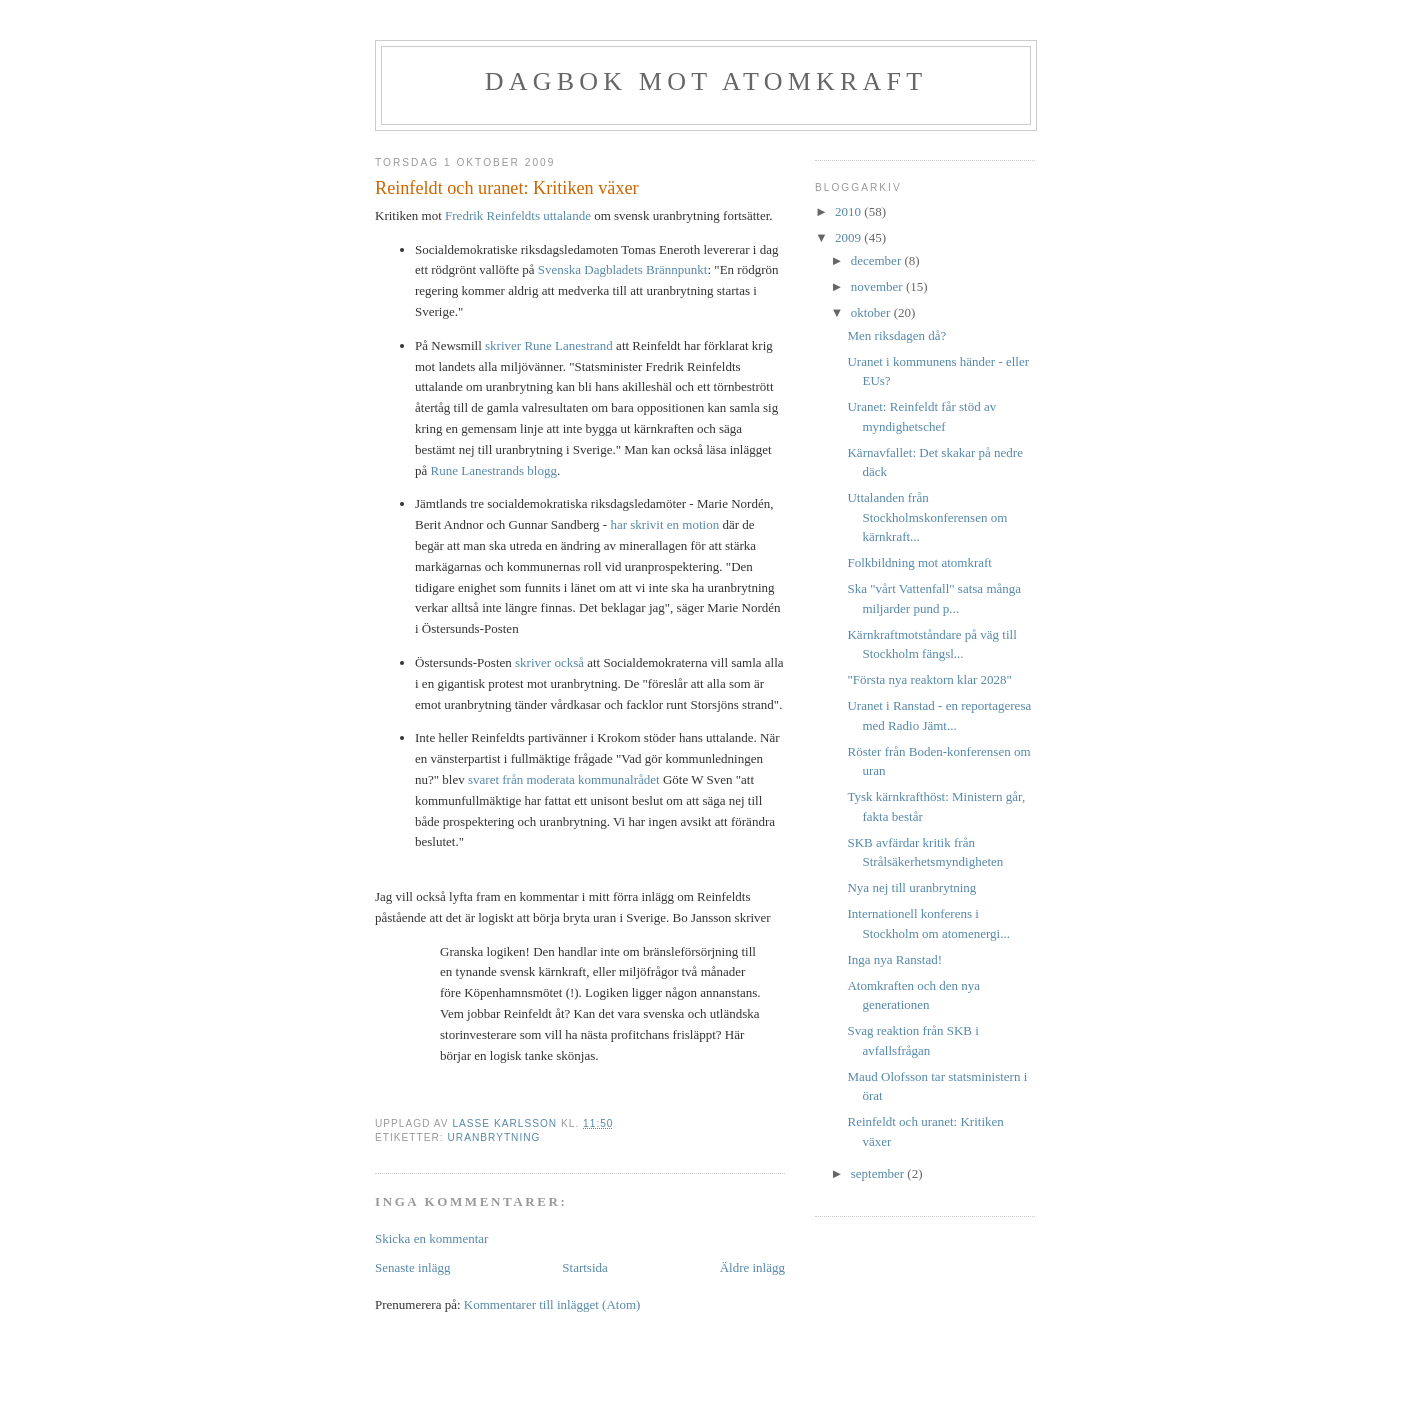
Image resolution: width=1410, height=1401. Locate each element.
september (879, 1173)
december (878, 260)
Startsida (585, 1267)
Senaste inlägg (412, 1267)
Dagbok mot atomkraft (706, 81)
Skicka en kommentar (431, 1238)
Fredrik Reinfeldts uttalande (518, 215)
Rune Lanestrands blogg (494, 470)
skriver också (549, 662)
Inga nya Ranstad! (894, 959)
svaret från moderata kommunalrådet (564, 779)
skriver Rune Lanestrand (549, 345)
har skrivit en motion (664, 524)
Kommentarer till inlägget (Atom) (552, 1304)
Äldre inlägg (752, 1267)
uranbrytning (493, 1137)
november (878, 286)
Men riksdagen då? (896, 335)
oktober (872, 312)
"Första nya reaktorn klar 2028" (929, 679)
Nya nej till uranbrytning (911, 887)
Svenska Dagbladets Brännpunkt (623, 269)
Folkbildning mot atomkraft (919, 562)
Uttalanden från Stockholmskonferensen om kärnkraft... (927, 517)
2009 (849, 237)
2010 (849, 211)
